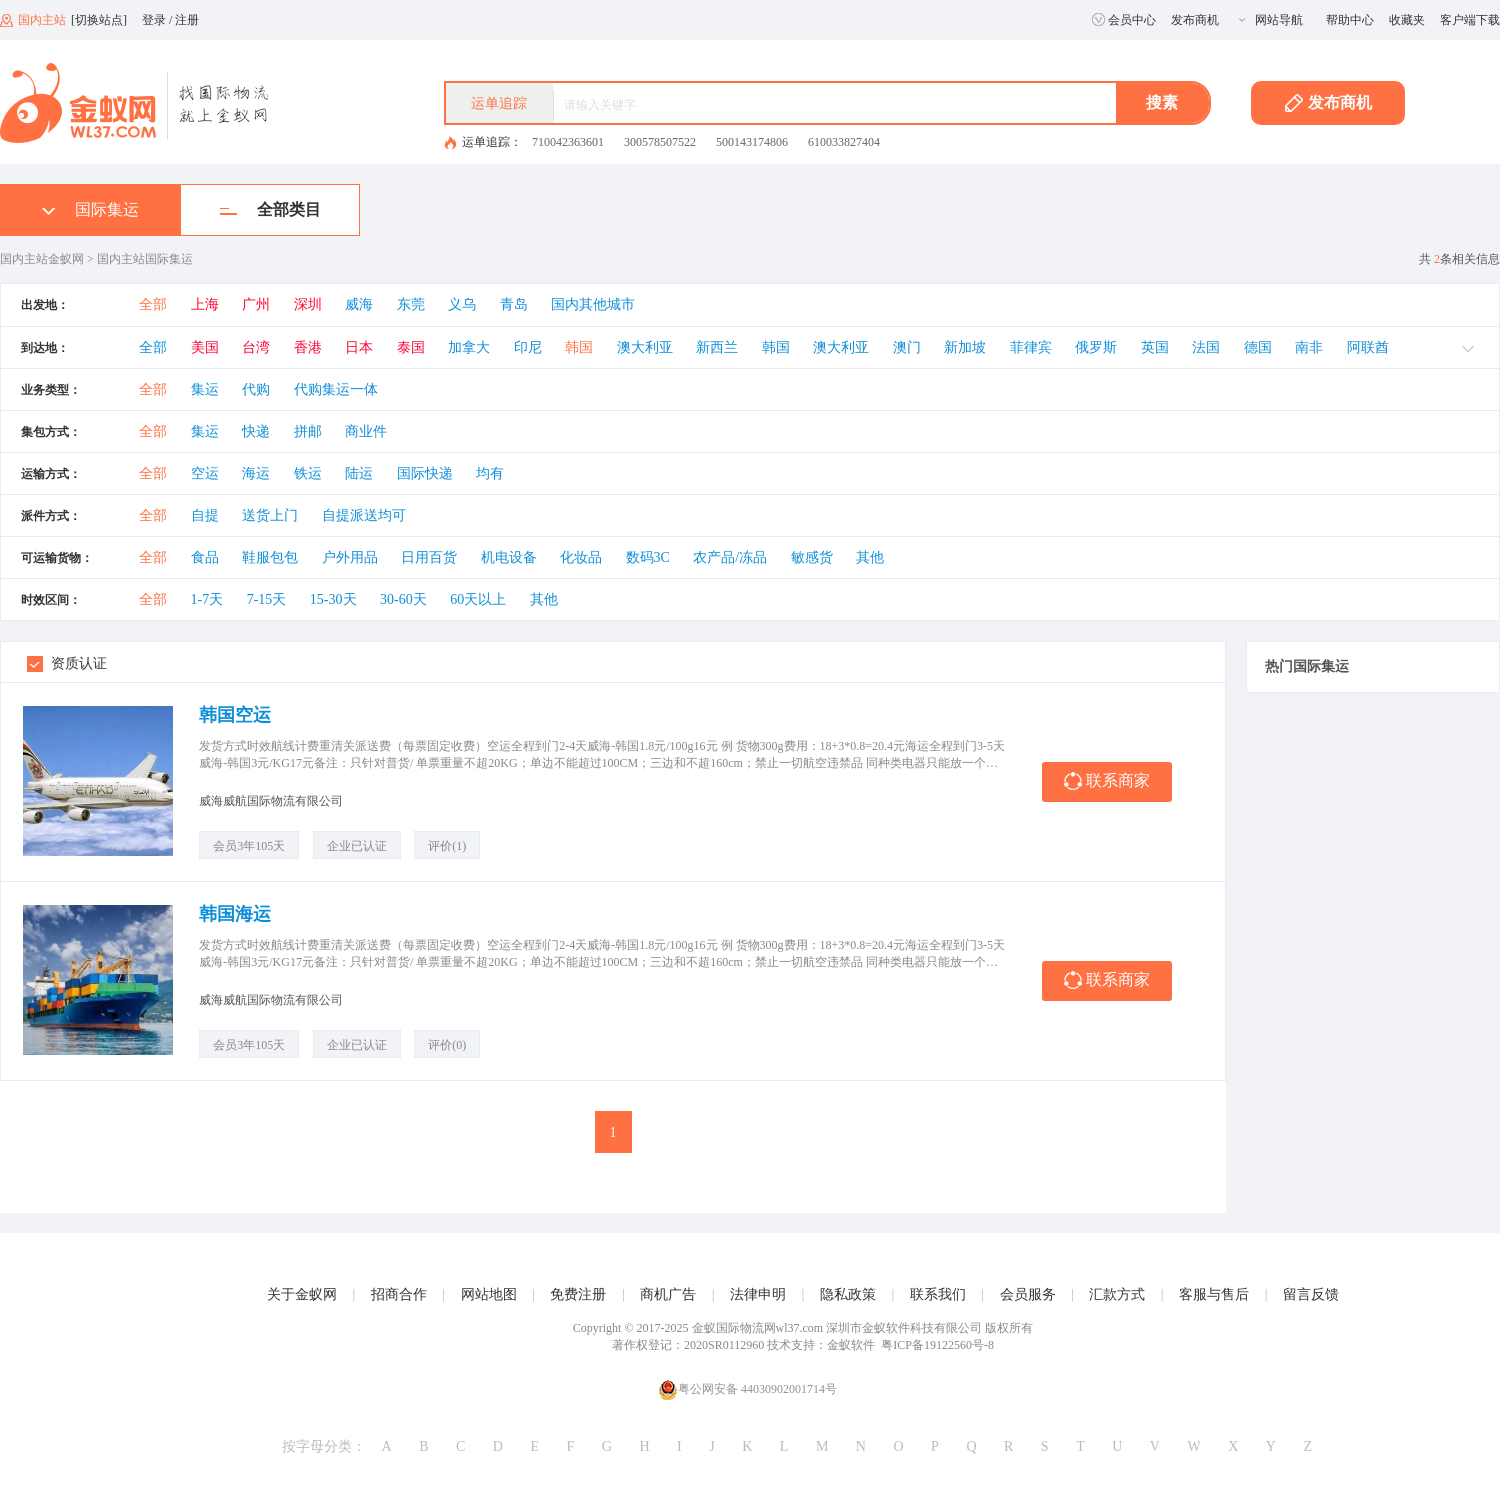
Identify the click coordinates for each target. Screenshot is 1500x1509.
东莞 (411, 304)
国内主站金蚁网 (42, 259)
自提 (205, 515)
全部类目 (270, 209)
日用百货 (429, 557)
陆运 (359, 473)
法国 (1206, 347)
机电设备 (509, 557)
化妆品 (581, 557)
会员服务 (1028, 1294)
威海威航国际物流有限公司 (271, 801)
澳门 (907, 347)
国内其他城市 (593, 304)
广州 (256, 304)
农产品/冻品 (730, 557)
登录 (154, 20)
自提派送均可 (364, 515)
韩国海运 (235, 914)
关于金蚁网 (302, 1294)
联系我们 (938, 1294)
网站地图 (489, 1294)
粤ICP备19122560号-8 (937, 1345)
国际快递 (425, 473)
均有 (490, 473)
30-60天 (403, 599)
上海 (205, 304)
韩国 (579, 347)
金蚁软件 (851, 1345)
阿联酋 (1368, 347)
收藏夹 (1407, 20)
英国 (1155, 347)
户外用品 (350, 557)
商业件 (366, 431)
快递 (256, 431)
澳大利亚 (645, 347)
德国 (1258, 347)
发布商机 (1195, 20)
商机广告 (668, 1294)
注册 (187, 20)
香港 (308, 347)
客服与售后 (1214, 1294)
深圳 (308, 304)
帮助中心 (1350, 20)
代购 (256, 389)
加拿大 (469, 347)
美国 (205, 347)
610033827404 (844, 142)
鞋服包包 (270, 557)
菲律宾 (1031, 347)
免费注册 (578, 1294)
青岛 (514, 304)
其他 (870, 557)
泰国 (411, 347)
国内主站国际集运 (145, 259)
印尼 (528, 347)
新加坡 (965, 347)
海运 (256, 473)
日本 (359, 347)
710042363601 (568, 142)
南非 (1309, 347)
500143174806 (752, 142)
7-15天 (267, 599)
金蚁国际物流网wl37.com (758, 1328)
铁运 (308, 473)
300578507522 (660, 142)
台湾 (256, 347)
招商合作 (399, 1294)
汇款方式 (1117, 1294)
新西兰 (717, 347)
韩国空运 (235, 715)
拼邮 (308, 431)
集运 (205, 389)
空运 (205, 473)
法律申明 (758, 1294)
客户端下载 (1470, 20)
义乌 (462, 304)
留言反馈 (1311, 1294)
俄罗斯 (1096, 347)
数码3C (648, 557)
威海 (359, 304)
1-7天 (207, 599)
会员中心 (1124, 20)
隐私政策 (848, 1294)
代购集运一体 (336, 389)
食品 (205, 557)
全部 (153, 304)
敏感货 (812, 557)
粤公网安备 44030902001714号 (747, 1389)
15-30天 (333, 599)
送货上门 (270, 515)
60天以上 (478, 599)
